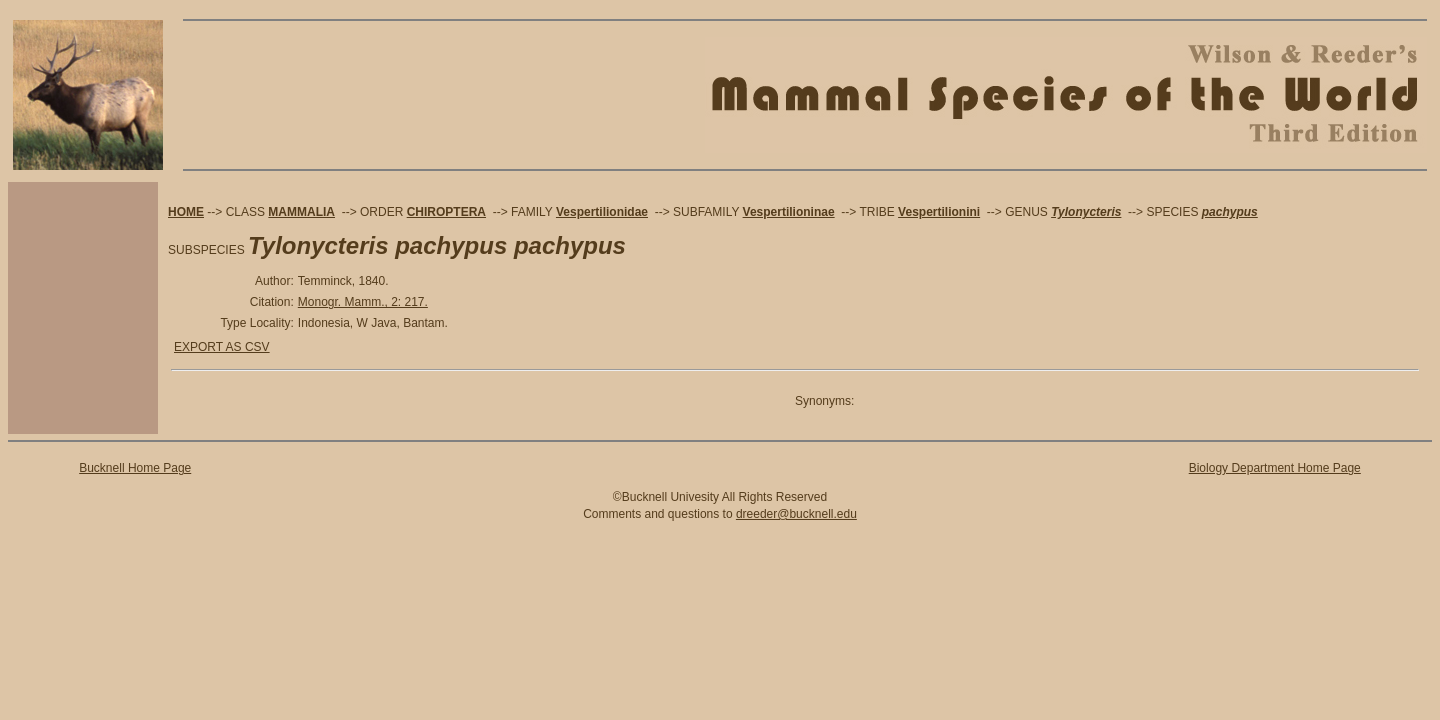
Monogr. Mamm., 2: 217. (363, 302)
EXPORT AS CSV (222, 347)
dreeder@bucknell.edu (796, 514)
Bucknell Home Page (135, 468)
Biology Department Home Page (1275, 468)
